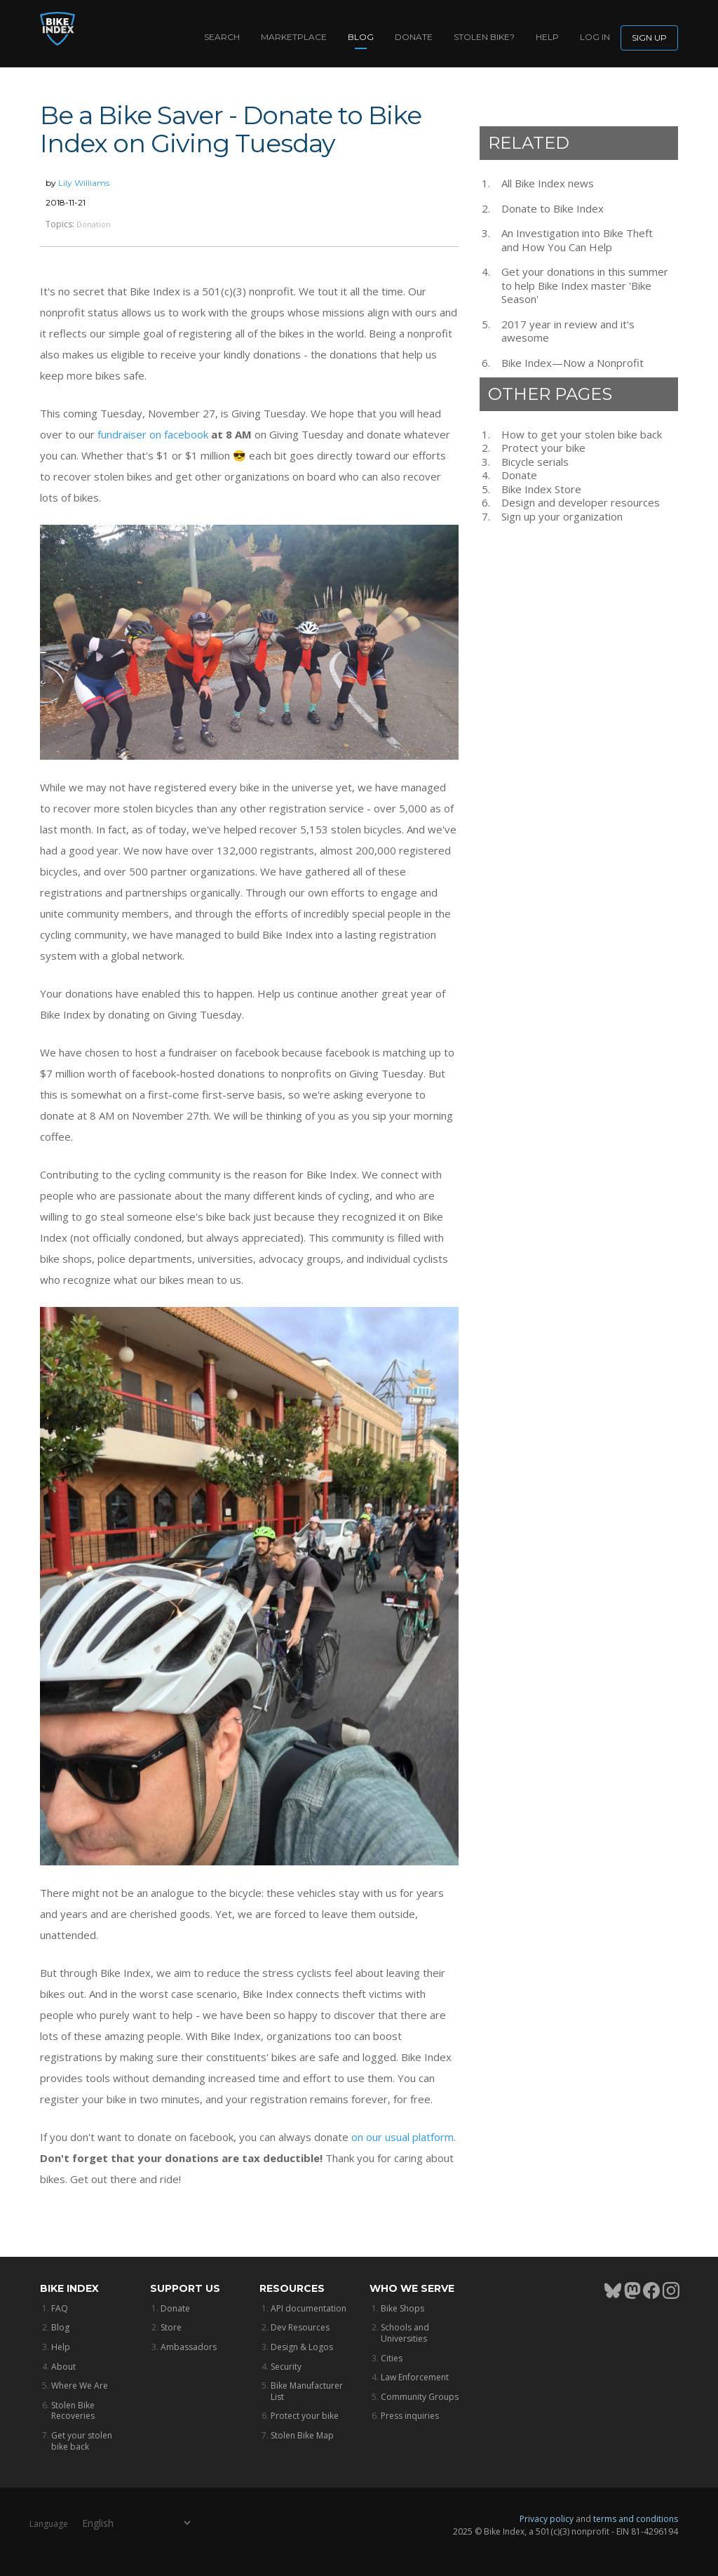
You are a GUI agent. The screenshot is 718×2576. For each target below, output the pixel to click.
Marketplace (294, 37)
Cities (391, 2358)
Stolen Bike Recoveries (73, 2410)
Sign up (649, 37)
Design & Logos (302, 2347)
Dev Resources (300, 2327)
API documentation (308, 2308)
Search (222, 37)
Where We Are (79, 2385)
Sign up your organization (562, 516)
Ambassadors (189, 2347)
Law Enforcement (415, 2377)
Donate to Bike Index (552, 208)
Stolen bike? (484, 37)
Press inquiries (410, 2416)
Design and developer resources (580, 502)
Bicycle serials (535, 462)
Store (171, 2327)
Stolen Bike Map (302, 2435)
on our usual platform (402, 2137)
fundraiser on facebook (152, 434)
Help (547, 37)
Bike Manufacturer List (307, 2391)
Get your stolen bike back (81, 2441)
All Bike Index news (547, 183)
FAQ (59, 2308)
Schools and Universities (405, 2332)
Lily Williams (83, 182)
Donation (93, 224)
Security (286, 2367)
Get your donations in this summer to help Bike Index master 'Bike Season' (584, 285)
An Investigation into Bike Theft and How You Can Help (577, 240)
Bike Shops (402, 2308)
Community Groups (420, 2397)
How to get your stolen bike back (581, 434)
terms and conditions (635, 2519)
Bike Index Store (541, 489)
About (63, 2367)
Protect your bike (543, 448)
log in (595, 37)
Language (48, 2523)
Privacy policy (547, 2519)
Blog (361, 37)
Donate (414, 37)
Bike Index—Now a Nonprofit (572, 363)
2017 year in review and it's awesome (568, 331)
